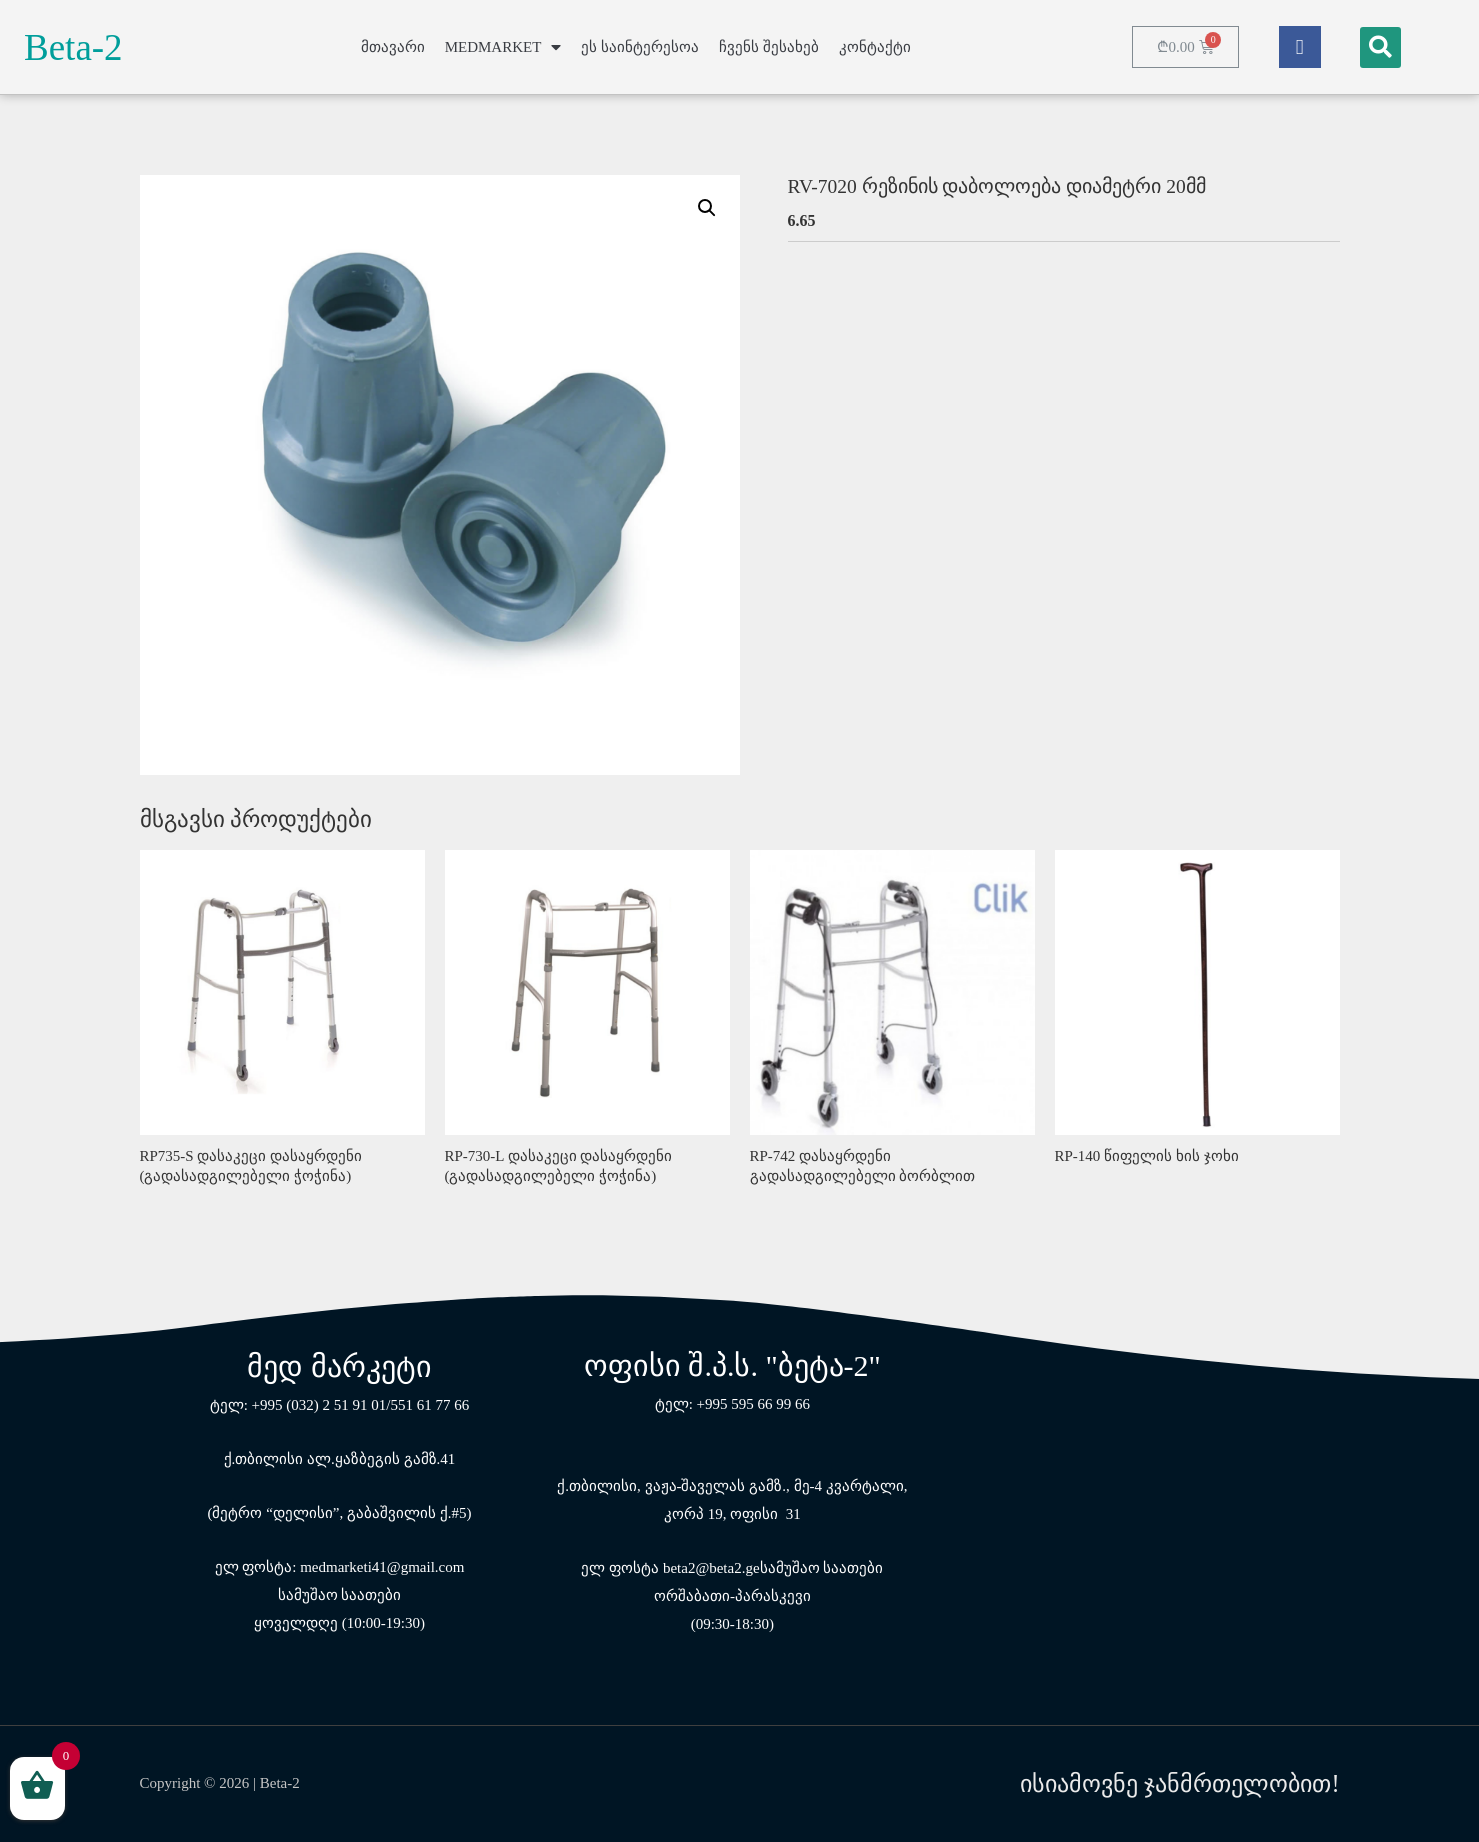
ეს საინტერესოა (640, 47)
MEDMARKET (503, 47)
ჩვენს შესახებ (769, 47)
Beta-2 (73, 47)
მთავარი (393, 47)
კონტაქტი (875, 47)
